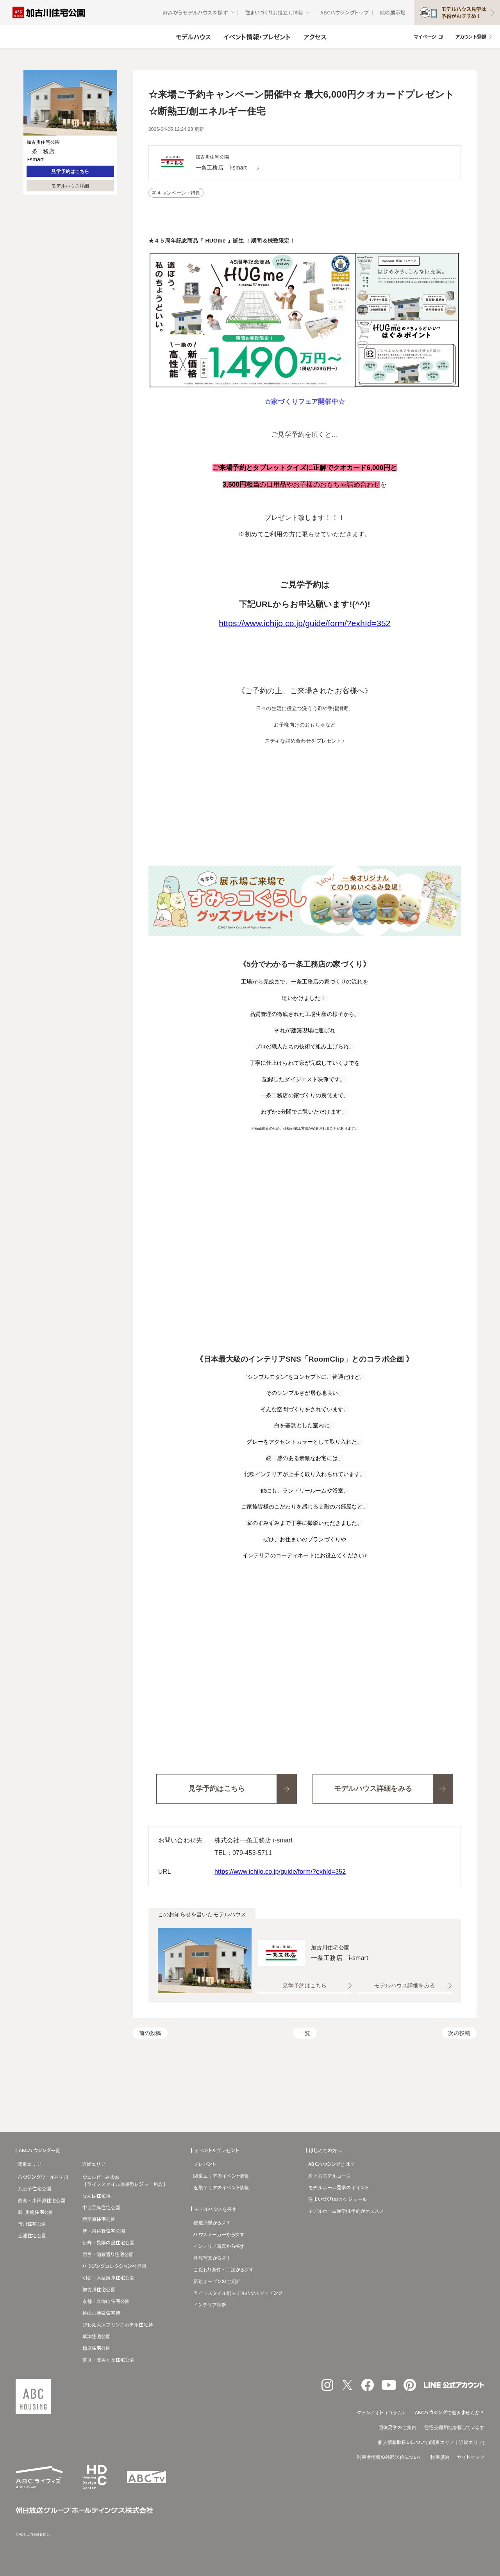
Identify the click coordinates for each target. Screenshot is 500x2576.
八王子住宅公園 (34, 2188)
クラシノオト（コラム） (382, 2412)
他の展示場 (392, 12)
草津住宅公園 (96, 2336)
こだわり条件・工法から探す (223, 2269)
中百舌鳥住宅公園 (101, 2207)
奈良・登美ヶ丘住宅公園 (108, 2359)
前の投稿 (150, 2033)
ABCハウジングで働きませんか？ (449, 2412)
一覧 (304, 2033)
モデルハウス (193, 36)
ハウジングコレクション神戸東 (114, 2265)
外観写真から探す (211, 2257)
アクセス (314, 36)
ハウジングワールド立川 (43, 2176)
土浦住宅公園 (32, 2235)
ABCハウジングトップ (344, 12)
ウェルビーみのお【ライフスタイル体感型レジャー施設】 (125, 2180)
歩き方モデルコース (329, 2175)
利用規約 (439, 2456)
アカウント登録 (470, 36)
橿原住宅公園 (96, 2347)
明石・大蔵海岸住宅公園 (108, 2277)
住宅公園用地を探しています (454, 2427)
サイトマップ (470, 2456)
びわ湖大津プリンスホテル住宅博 (117, 2324)
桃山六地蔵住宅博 (101, 2312)
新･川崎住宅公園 (36, 2211)
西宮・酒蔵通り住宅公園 (108, 2254)
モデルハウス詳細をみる (404, 1985)
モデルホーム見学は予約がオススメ (346, 2210)
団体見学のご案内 (397, 2427)
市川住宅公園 (32, 2223)
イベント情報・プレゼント (257, 36)
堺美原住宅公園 (99, 2218)
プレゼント (204, 2163)
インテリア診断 (209, 2304)
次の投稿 (459, 2033)
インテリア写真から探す (219, 2245)
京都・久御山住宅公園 (106, 2301)
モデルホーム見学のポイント (338, 2187)
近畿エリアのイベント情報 (221, 2187)
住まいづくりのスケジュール (337, 2199)
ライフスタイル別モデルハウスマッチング (237, 2292)
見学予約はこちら (70, 171)
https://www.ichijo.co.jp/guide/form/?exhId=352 (280, 1871)
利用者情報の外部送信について (389, 2456)
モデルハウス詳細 (70, 186)
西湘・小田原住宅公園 (42, 2200)
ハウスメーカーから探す (219, 2234)
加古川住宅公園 (99, 2289)
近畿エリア (94, 2163)
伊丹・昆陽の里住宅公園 (108, 2242)
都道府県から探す (211, 2222)
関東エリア (29, 2163)
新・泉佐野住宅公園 (103, 2230)
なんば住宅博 (96, 2195)
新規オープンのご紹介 (217, 2281)
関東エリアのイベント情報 (221, 2175)
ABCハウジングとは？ (331, 2163)
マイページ (425, 36)
